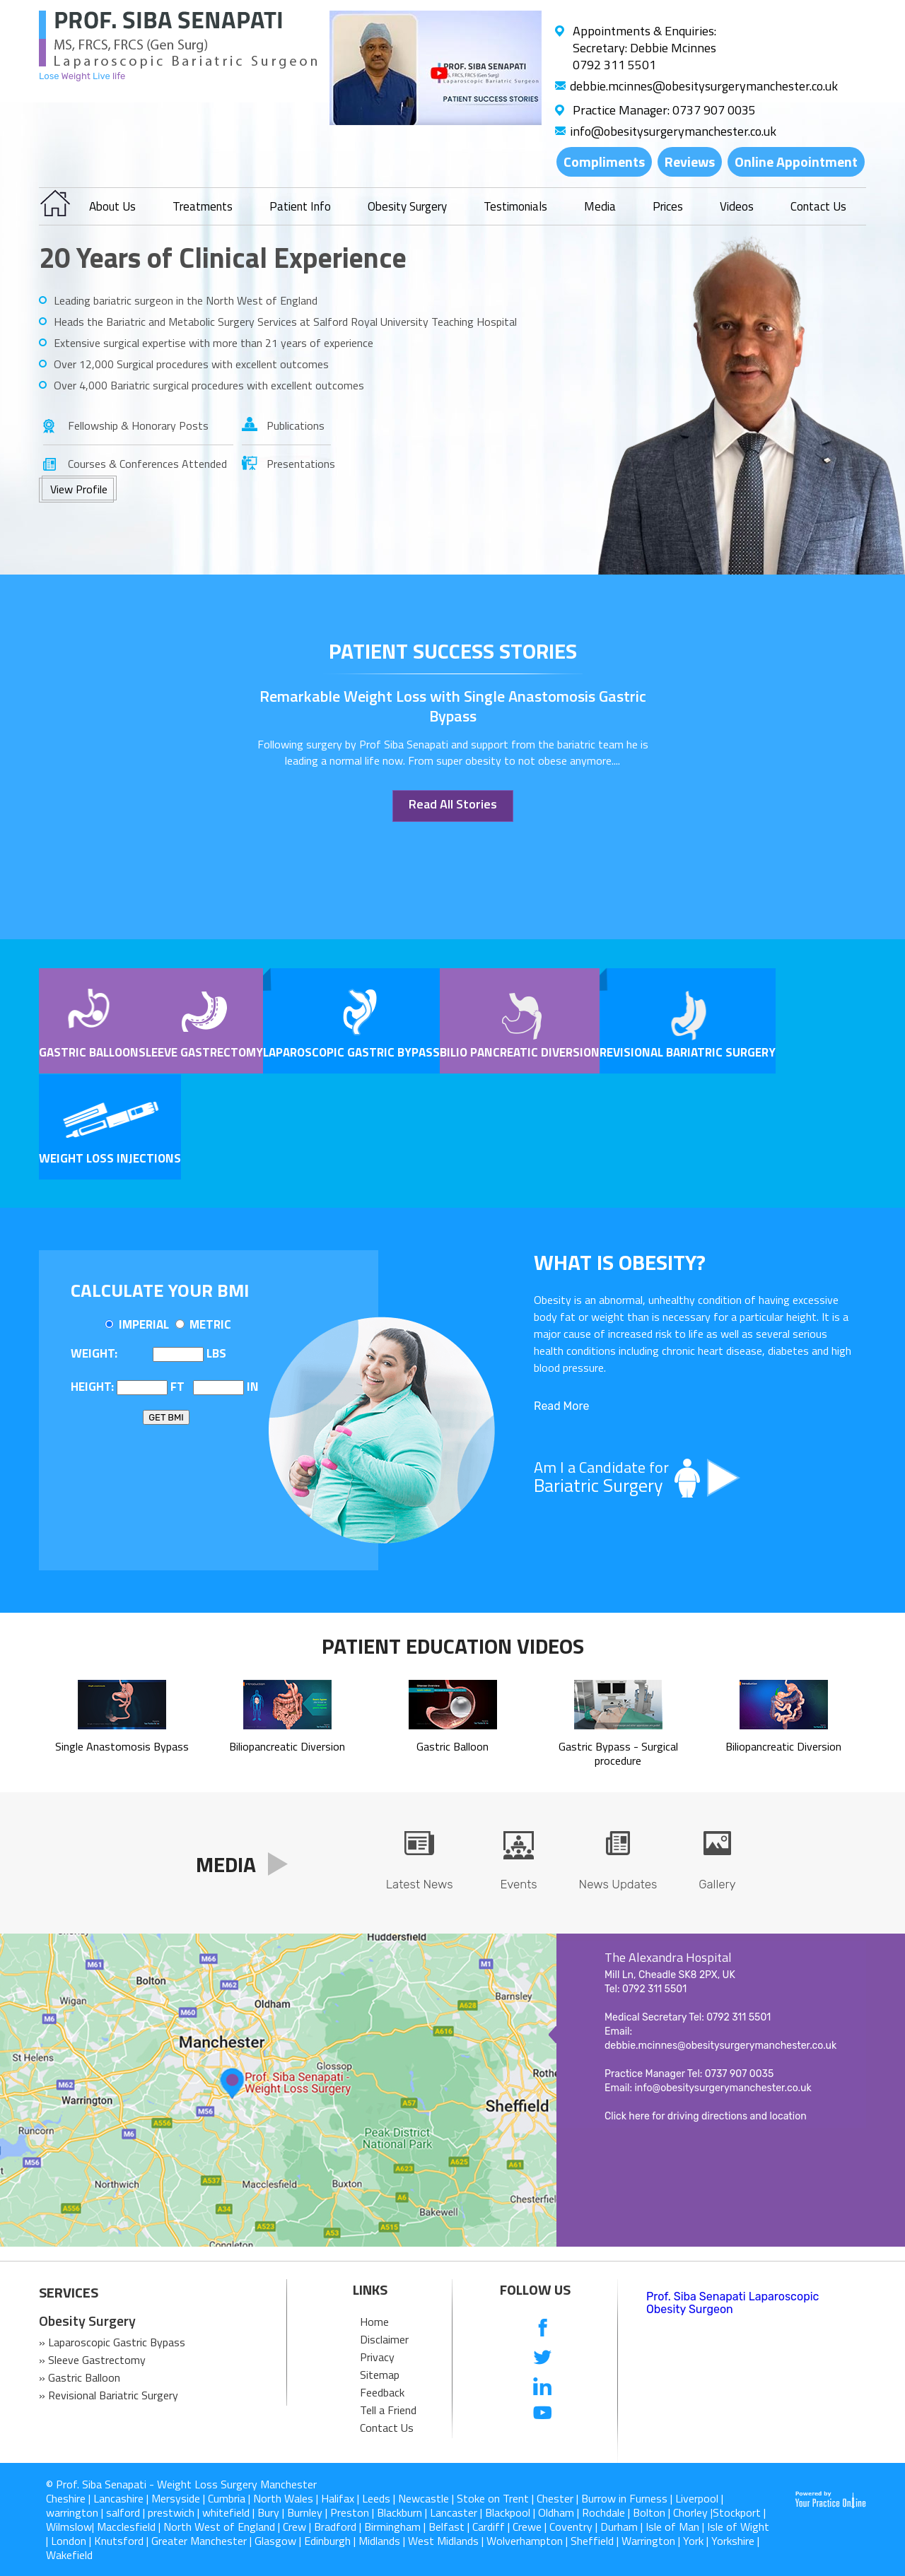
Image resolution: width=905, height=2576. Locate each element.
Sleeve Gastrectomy (201, 1052)
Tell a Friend (388, 2410)
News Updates (618, 1884)
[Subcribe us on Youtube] (542, 2414)
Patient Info (300, 206)
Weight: (94, 1353)
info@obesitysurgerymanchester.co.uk (673, 131)
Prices (668, 206)
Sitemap (379, 2375)
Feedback (382, 2392)
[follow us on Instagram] (542, 2442)
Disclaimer (384, 2339)
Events (518, 1884)
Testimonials (515, 206)
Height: (92, 1386)
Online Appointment (796, 161)
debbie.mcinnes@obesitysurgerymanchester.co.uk (704, 85)
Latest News (419, 1884)
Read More (561, 1406)
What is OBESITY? (620, 1262)
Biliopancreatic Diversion (287, 1739)
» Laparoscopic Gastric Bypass (112, 2342)
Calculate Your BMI (160, 1290)
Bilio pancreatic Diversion (520, 1052)
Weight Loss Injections (110, 1158)
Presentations (299, 463)
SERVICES (68, 2292)
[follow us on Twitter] (542, 2357)
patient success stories (453, 651)
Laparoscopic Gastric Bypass (351, 1052)
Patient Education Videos (453, 1646)
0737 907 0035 (714, 109)
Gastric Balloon (89, 1052)
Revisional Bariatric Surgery (688, 1052)
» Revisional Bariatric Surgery (108, 2395)
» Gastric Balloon (79, 2377)
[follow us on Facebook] (542, 2329)
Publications (296, 425)
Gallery (717, 1884)
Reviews (690, 161)
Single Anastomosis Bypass (122, 1739)
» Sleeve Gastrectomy (92, 2360)
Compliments (604, 161)
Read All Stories (453, 803)
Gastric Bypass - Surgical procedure (618, 1746)
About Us (112, 206)
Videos (737, 206)
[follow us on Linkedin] (542, 2385)
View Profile (78, 489)
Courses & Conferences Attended (147, 463)
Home (374, 2322)
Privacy (377, 2357)
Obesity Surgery (407, 206)
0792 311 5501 (614, 64)
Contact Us (818, 206)
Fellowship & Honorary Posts (138, 425)
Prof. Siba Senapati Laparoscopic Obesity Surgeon (732, 2303)
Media (600, 206)
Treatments (203, 206)
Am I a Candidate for (693, 1476)
